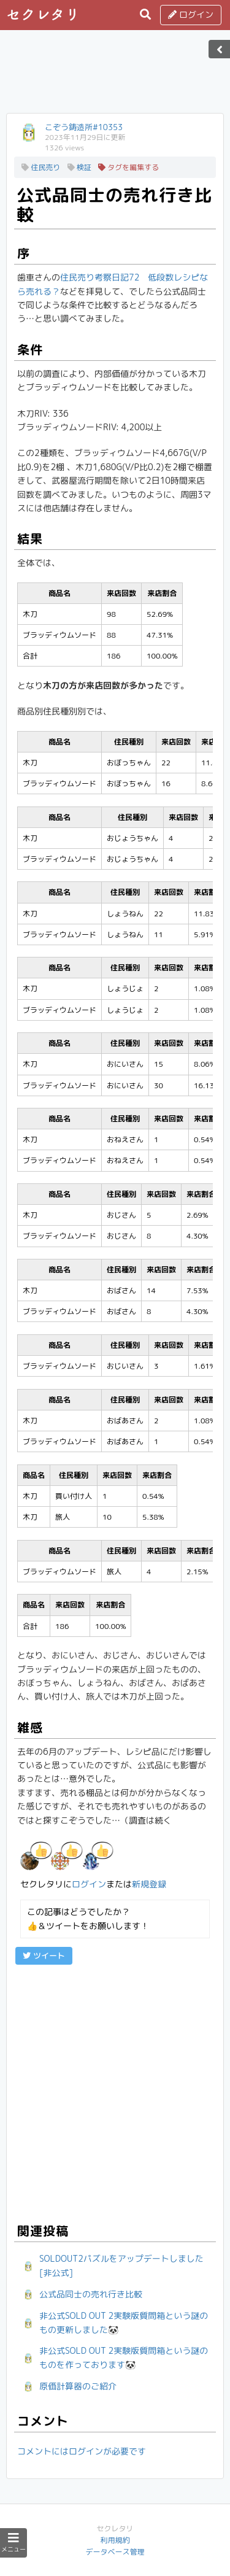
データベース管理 (114, 2552)
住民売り (40, 167)
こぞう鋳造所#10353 (84, 127)
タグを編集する (128, 167)
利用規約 (114, 2540)
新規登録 (149, 1884)
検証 (79, 167)
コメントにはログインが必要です (81, 2451)
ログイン (190, 14)
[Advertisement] (115, 75)
